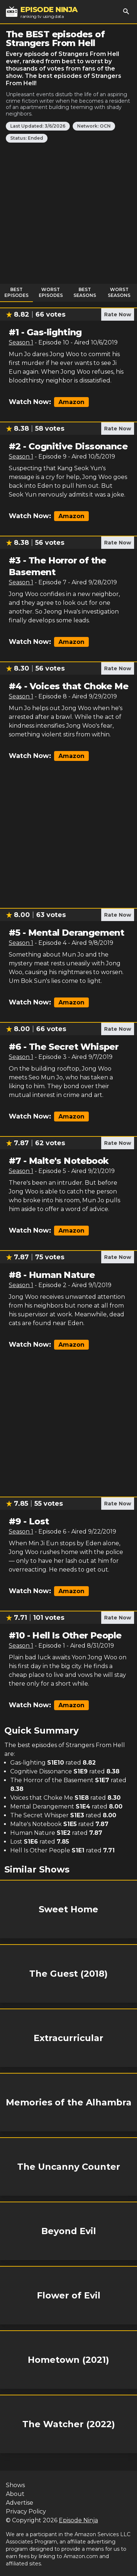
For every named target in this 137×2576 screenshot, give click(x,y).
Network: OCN (94, 126)
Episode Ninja (78, 2520)
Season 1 (21, 342)
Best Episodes (16, 292)
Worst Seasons (119, 292)
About (15, 2493)
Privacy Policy (26, 2511)
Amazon (71, 402)
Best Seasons (84, 292)
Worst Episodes (51, 292)
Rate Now (117, 314)
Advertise (19, 2502)
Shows (15, 2485)
